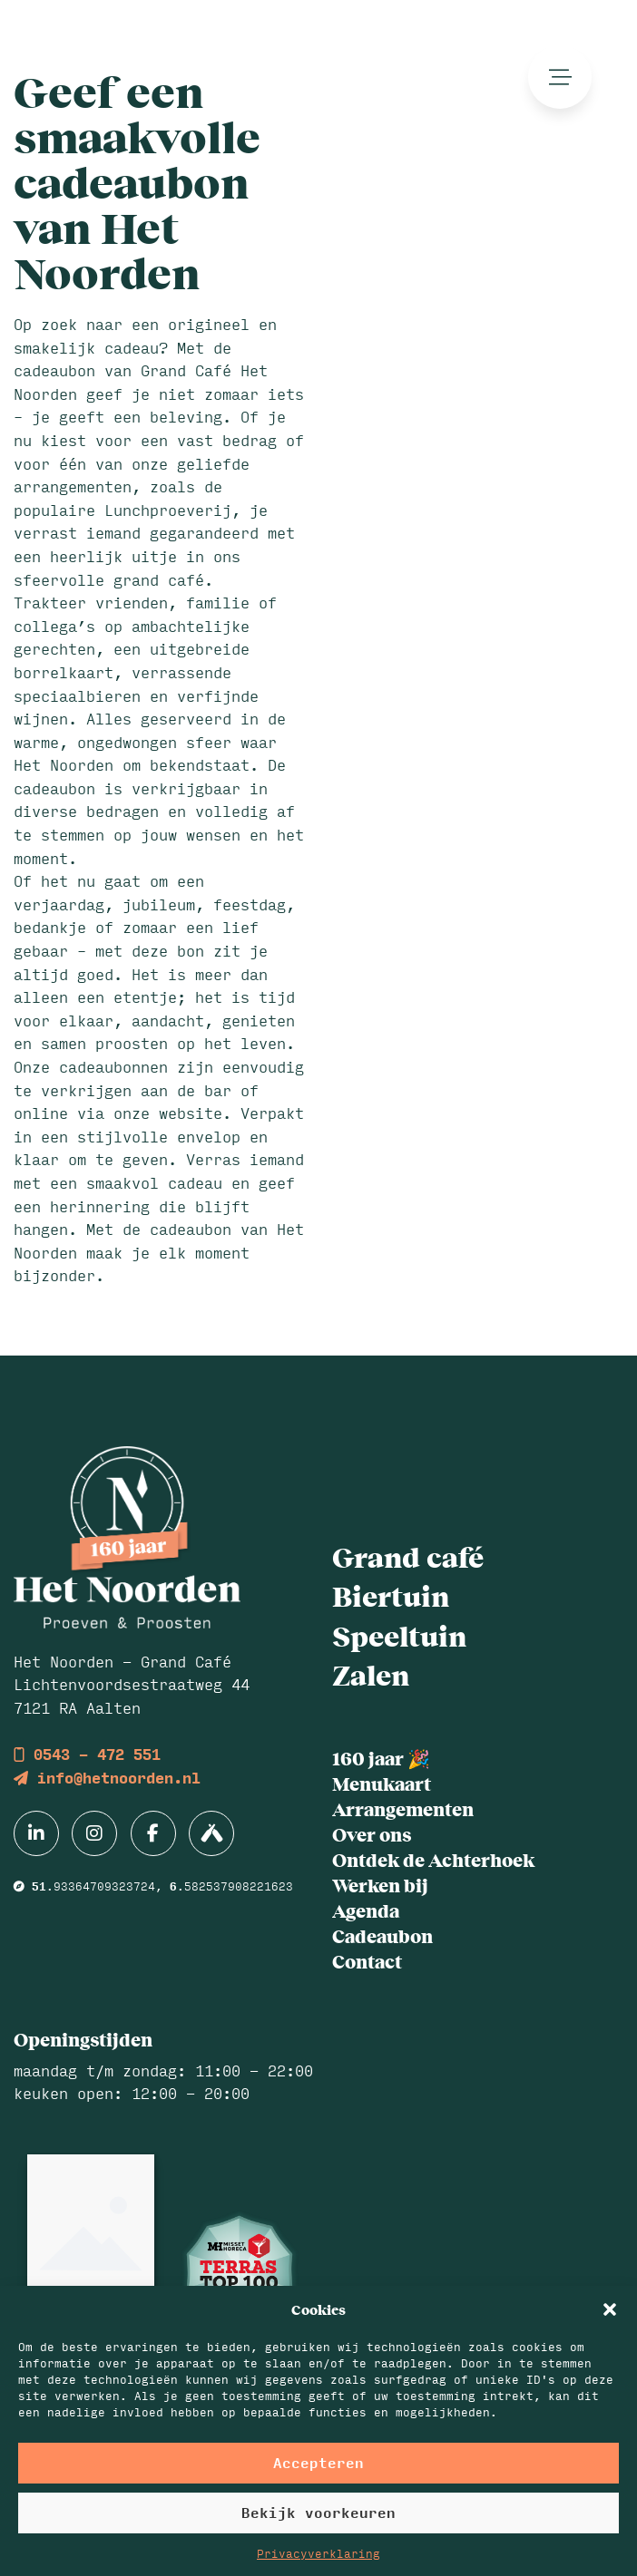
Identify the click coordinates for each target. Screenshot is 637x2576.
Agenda (365, 1910)
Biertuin (390, 1595)
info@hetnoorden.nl (107, 1777)
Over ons (371, 1834)
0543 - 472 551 (87, 1754)
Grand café (408, 1556)
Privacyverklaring (318, 2553)
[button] (610, 2309)
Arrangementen (403, 1808)
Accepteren (318, 2462)
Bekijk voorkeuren (318, 2512)
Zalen (370, 1674)
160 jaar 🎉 (381, 1757)
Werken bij (380, 1884)
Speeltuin (399, 1635)
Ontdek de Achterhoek (433, 1859)
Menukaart (381, 1783)
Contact (367, 1961)
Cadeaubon (382, 1935)
